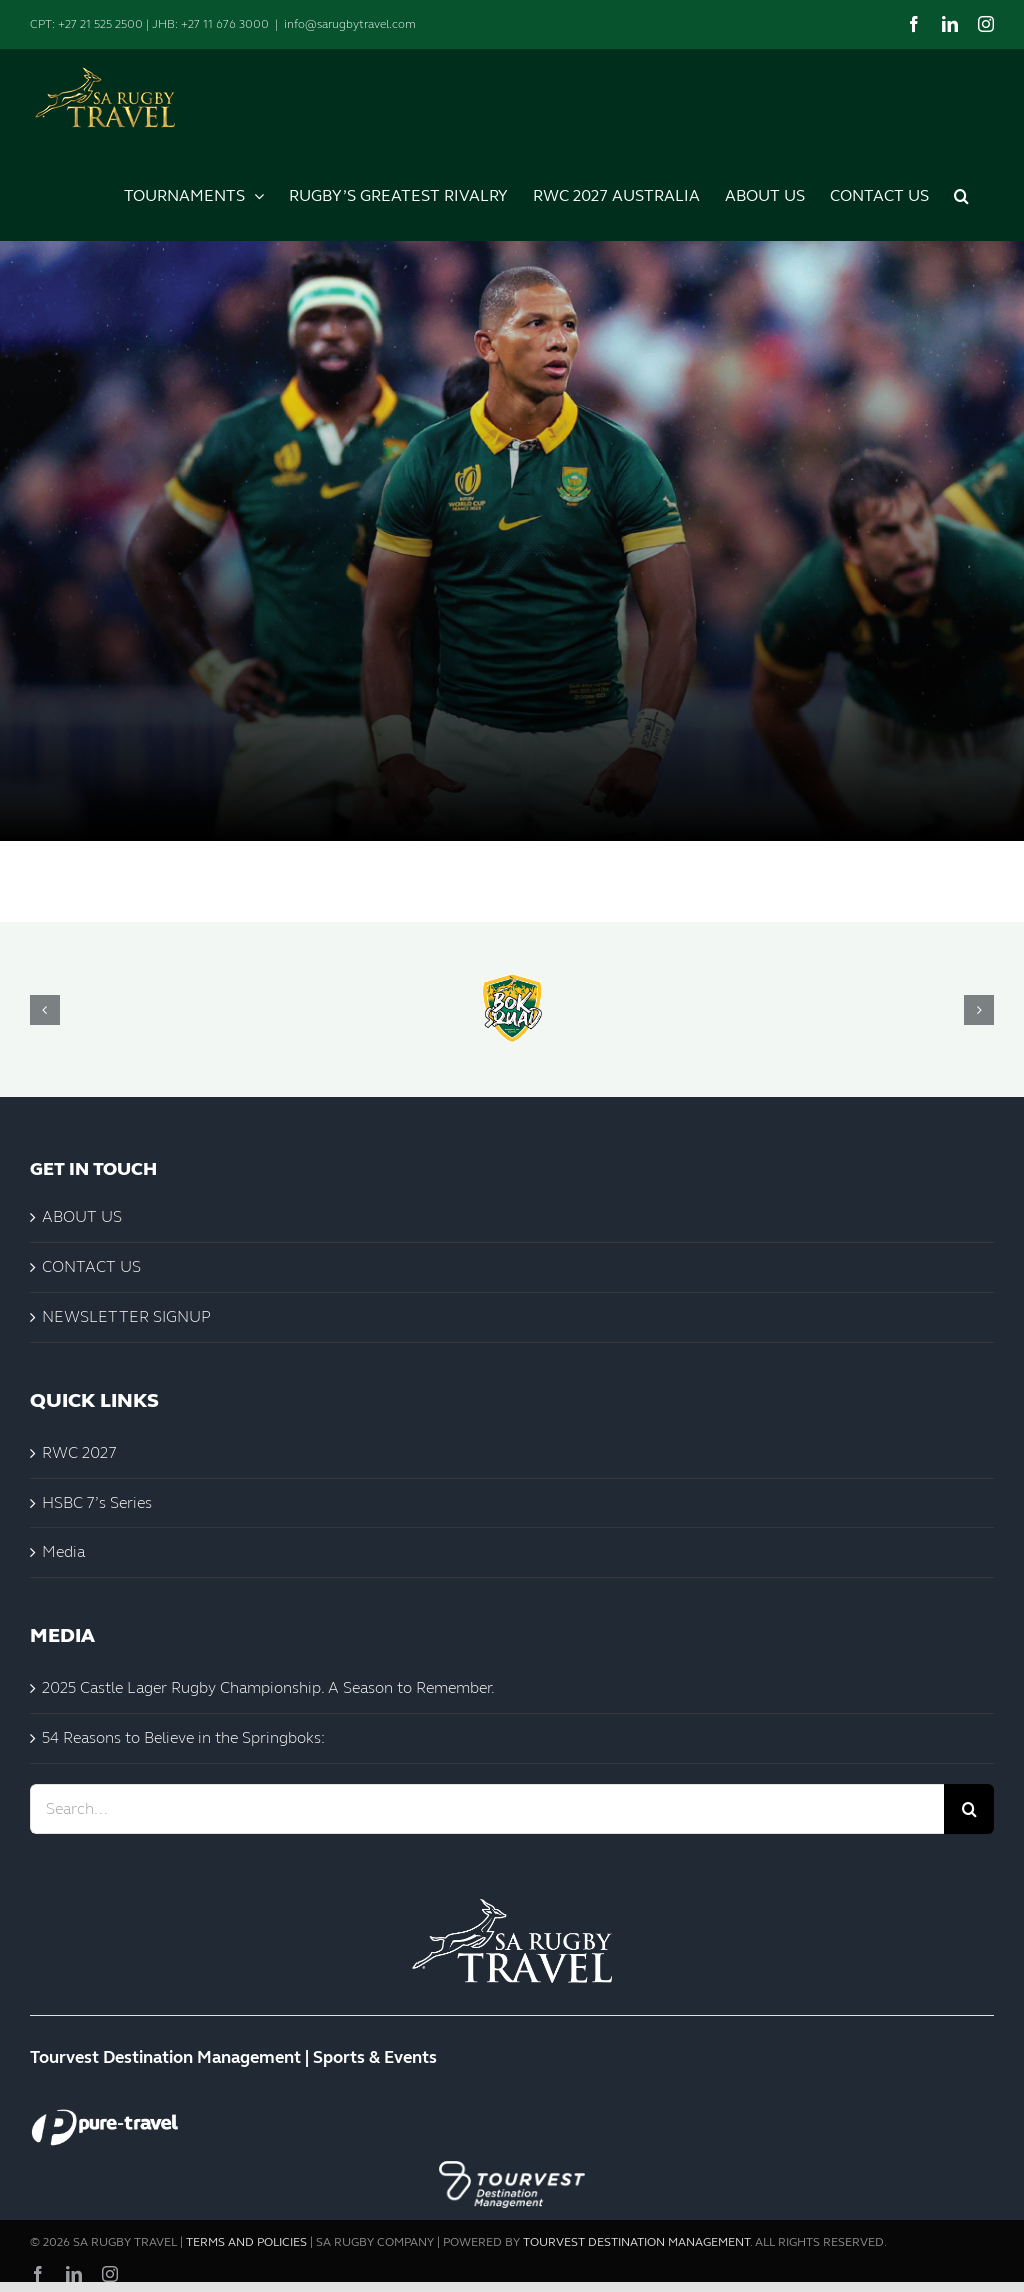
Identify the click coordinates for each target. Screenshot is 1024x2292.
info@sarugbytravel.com (350, 24)
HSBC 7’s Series (97, 1502)
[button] (961, 193)
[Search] (969, 1809)
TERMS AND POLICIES (246, 2242)
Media (63, 1551)
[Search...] (487, 1809)
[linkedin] (74, 2274)
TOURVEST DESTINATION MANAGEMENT (636, 2242)
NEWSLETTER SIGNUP (126, 1316)
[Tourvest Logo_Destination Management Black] (512, 2156)
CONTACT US (91, 1266)
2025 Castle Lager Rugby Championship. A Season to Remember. (268, 1687)
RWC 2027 (79, 1452)
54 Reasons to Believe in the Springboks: (183, 1737)
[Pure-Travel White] (105, 2108)
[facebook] (38, 2274)
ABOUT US (82, 1216)
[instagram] (110, 2274)
